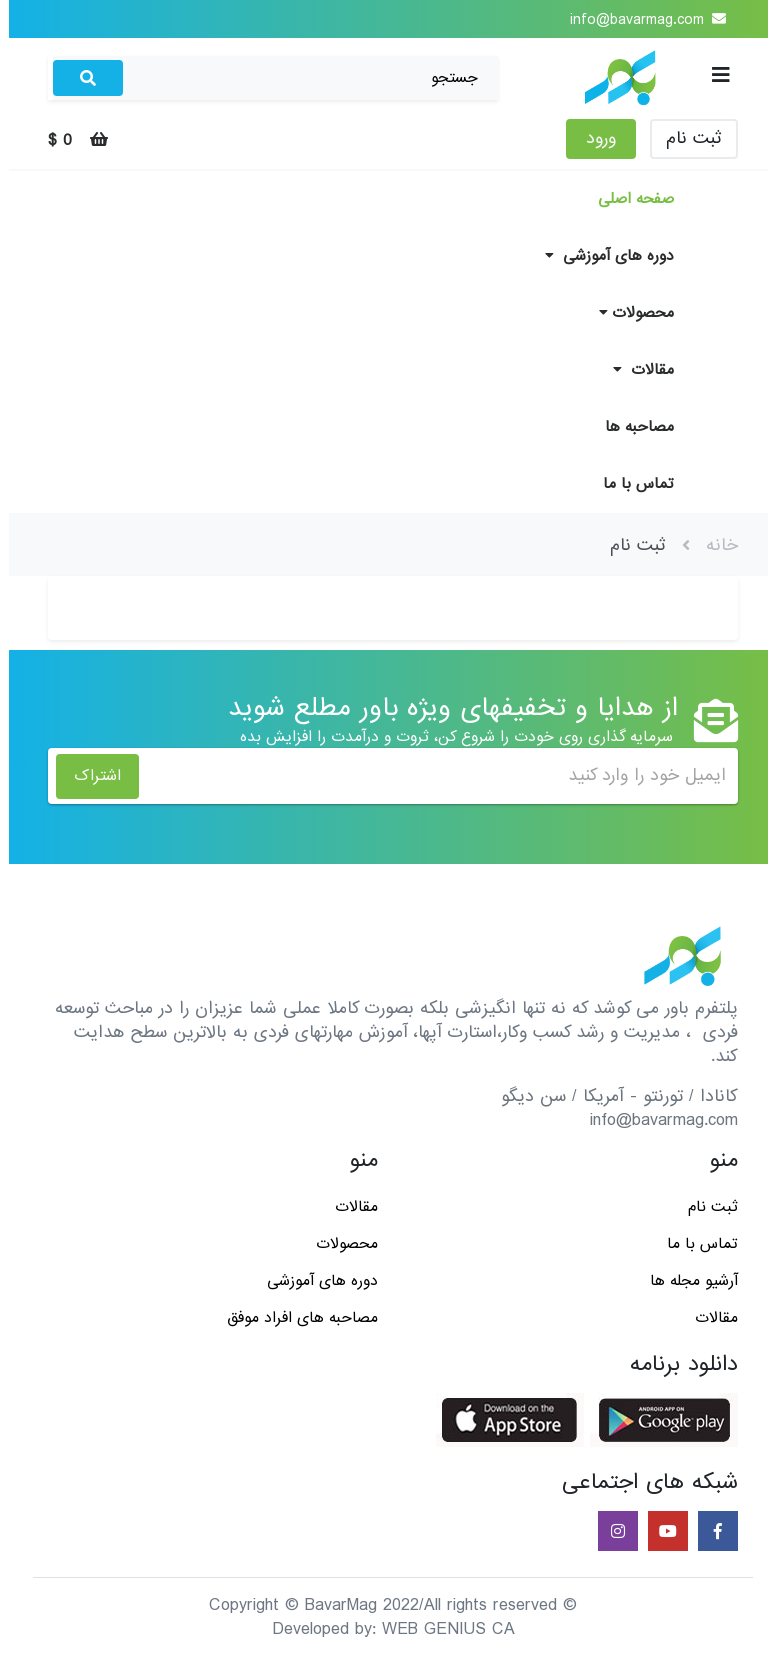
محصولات (627, 313)
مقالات (634, 370)
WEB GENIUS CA (439, 1629)
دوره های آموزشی (600, 256)
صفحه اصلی (627, 199)
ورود (592, 138)
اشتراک (88, 776)
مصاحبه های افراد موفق (293, 1318)
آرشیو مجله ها (685, 1281)
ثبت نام (685, 138)
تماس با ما (629, 484)
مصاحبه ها (630, 427)
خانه (713, 545)
